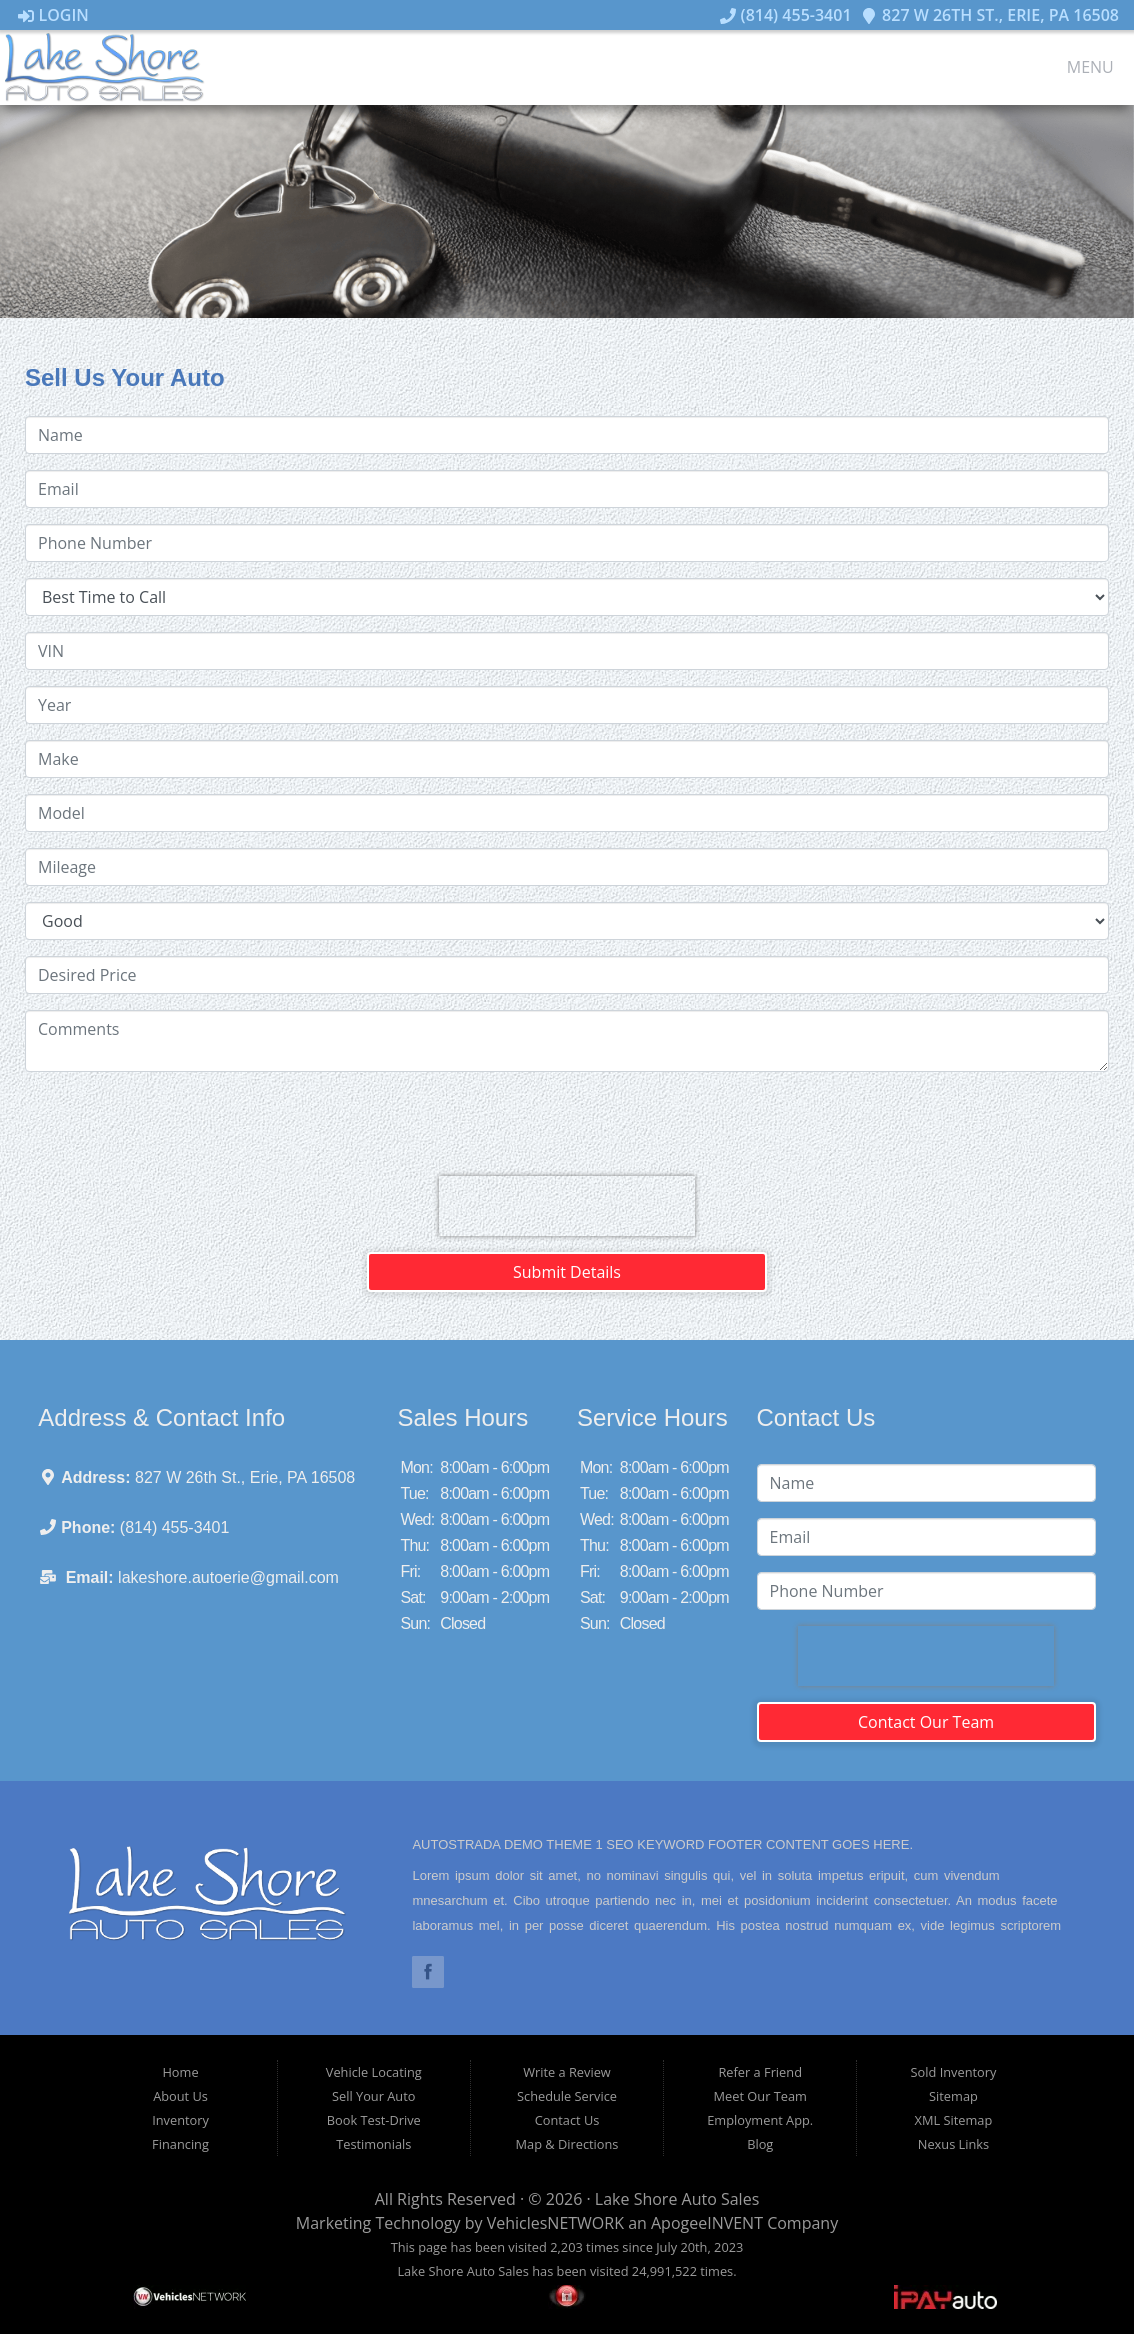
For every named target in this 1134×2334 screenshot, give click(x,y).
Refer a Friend (760, 2072)
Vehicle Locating (374, 2072)
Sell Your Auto (373, 2096)
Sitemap (953, 2096)
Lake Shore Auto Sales (677, 2199)
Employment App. (760, 2120)
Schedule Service (567, 2096)
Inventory (180, 2120)
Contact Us (567, 2120)
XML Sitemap (954, 2120)
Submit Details (567, 1272)
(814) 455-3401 (786, 15)
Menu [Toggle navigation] (1080, 68)
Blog (760, 2144)
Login (53, 15)
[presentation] (567, 1206)
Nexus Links (953, 2144)
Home (180, 2072)
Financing (180, 2144)
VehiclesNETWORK (555, 2223)
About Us (180, 2096)
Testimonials (373, 2144)
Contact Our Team (926, 1722)
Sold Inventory (954, 2072)
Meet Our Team (760, 2096)
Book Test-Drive (374, 2120)
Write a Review (567, 2072)
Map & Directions (567, 2144)
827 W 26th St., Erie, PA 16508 (990, 15)
